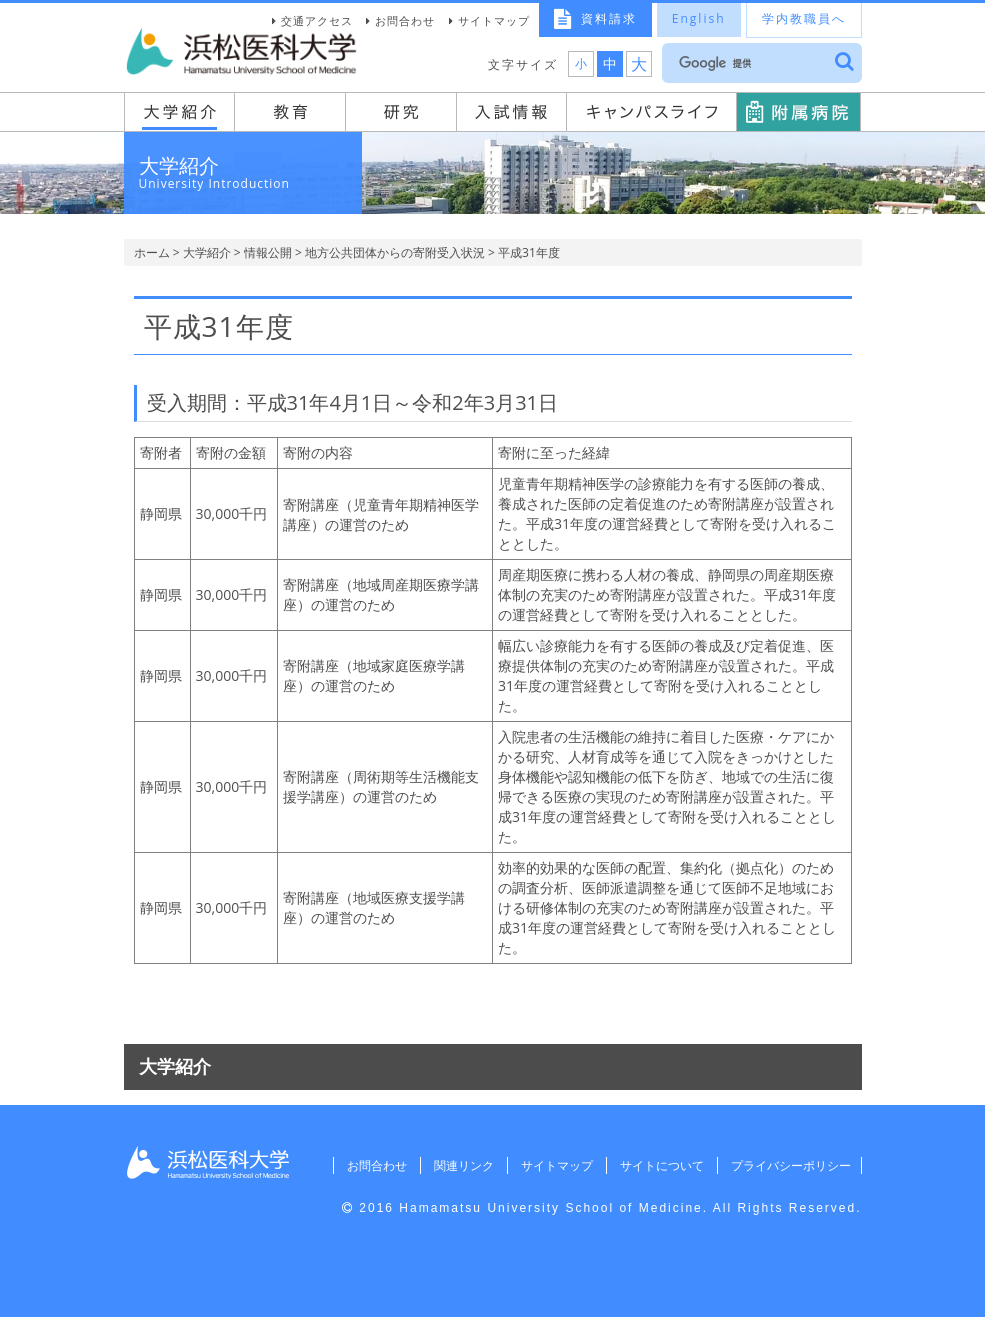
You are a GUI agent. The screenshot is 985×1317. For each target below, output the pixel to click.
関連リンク (457, 1165)
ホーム (152, 252)
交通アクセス (317, 20)
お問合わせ (405, 20)
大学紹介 (207, 252)
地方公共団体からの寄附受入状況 (395, 252)
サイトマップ (494, 20)
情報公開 (268, 252)
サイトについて (658, 1165)
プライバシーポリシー (789, 1165)
